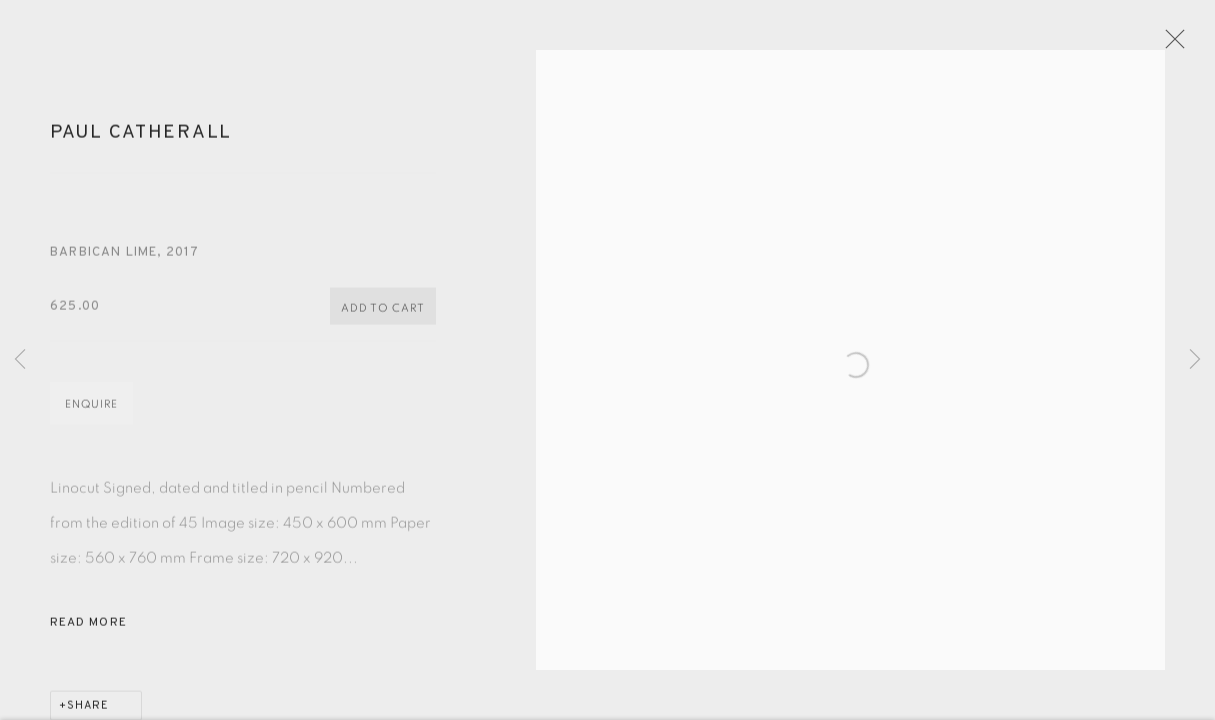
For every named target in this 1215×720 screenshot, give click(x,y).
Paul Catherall (141, 140)
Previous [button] (20, 360)
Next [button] (1195, 360)
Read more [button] (88, 631)
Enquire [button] (91, 412)
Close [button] (1179, 45)
